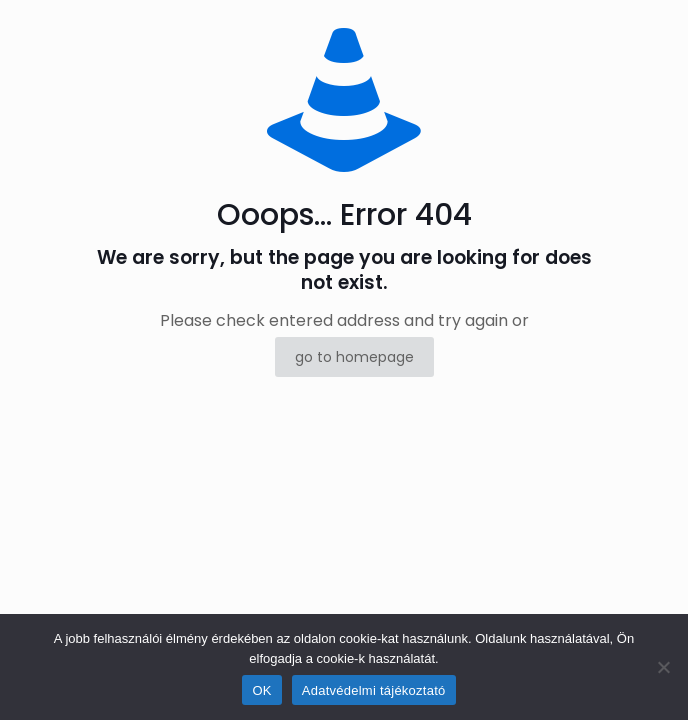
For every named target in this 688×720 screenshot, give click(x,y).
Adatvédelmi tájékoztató (374, 690)
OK (261, 690)
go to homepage (354, 357)
